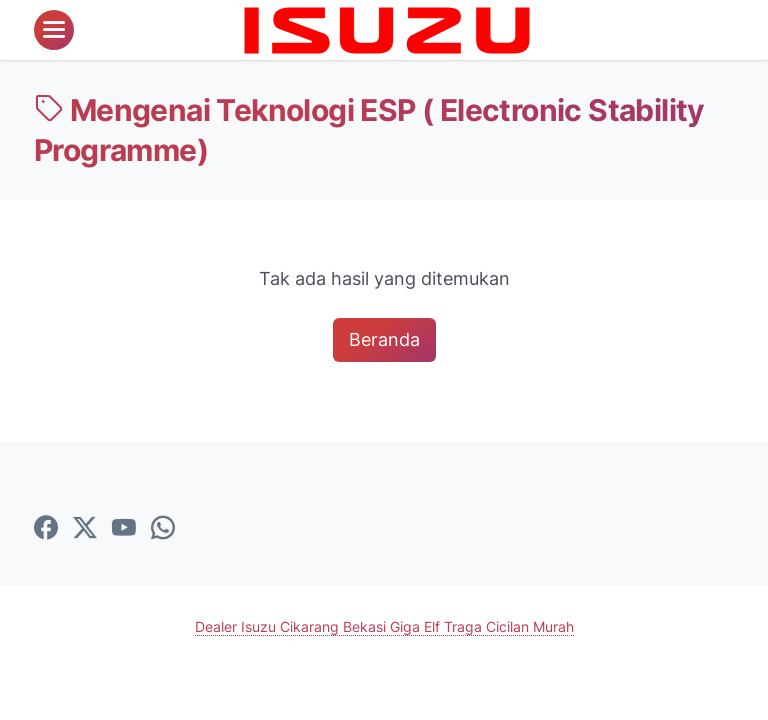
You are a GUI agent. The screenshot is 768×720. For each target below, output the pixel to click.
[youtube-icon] (124, 529)
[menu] (54, 30)
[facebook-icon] (46, 529)
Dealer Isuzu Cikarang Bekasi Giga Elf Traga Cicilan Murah (384, 626)
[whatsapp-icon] (163, 529)
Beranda (384, 339)
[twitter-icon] (85, 529)
